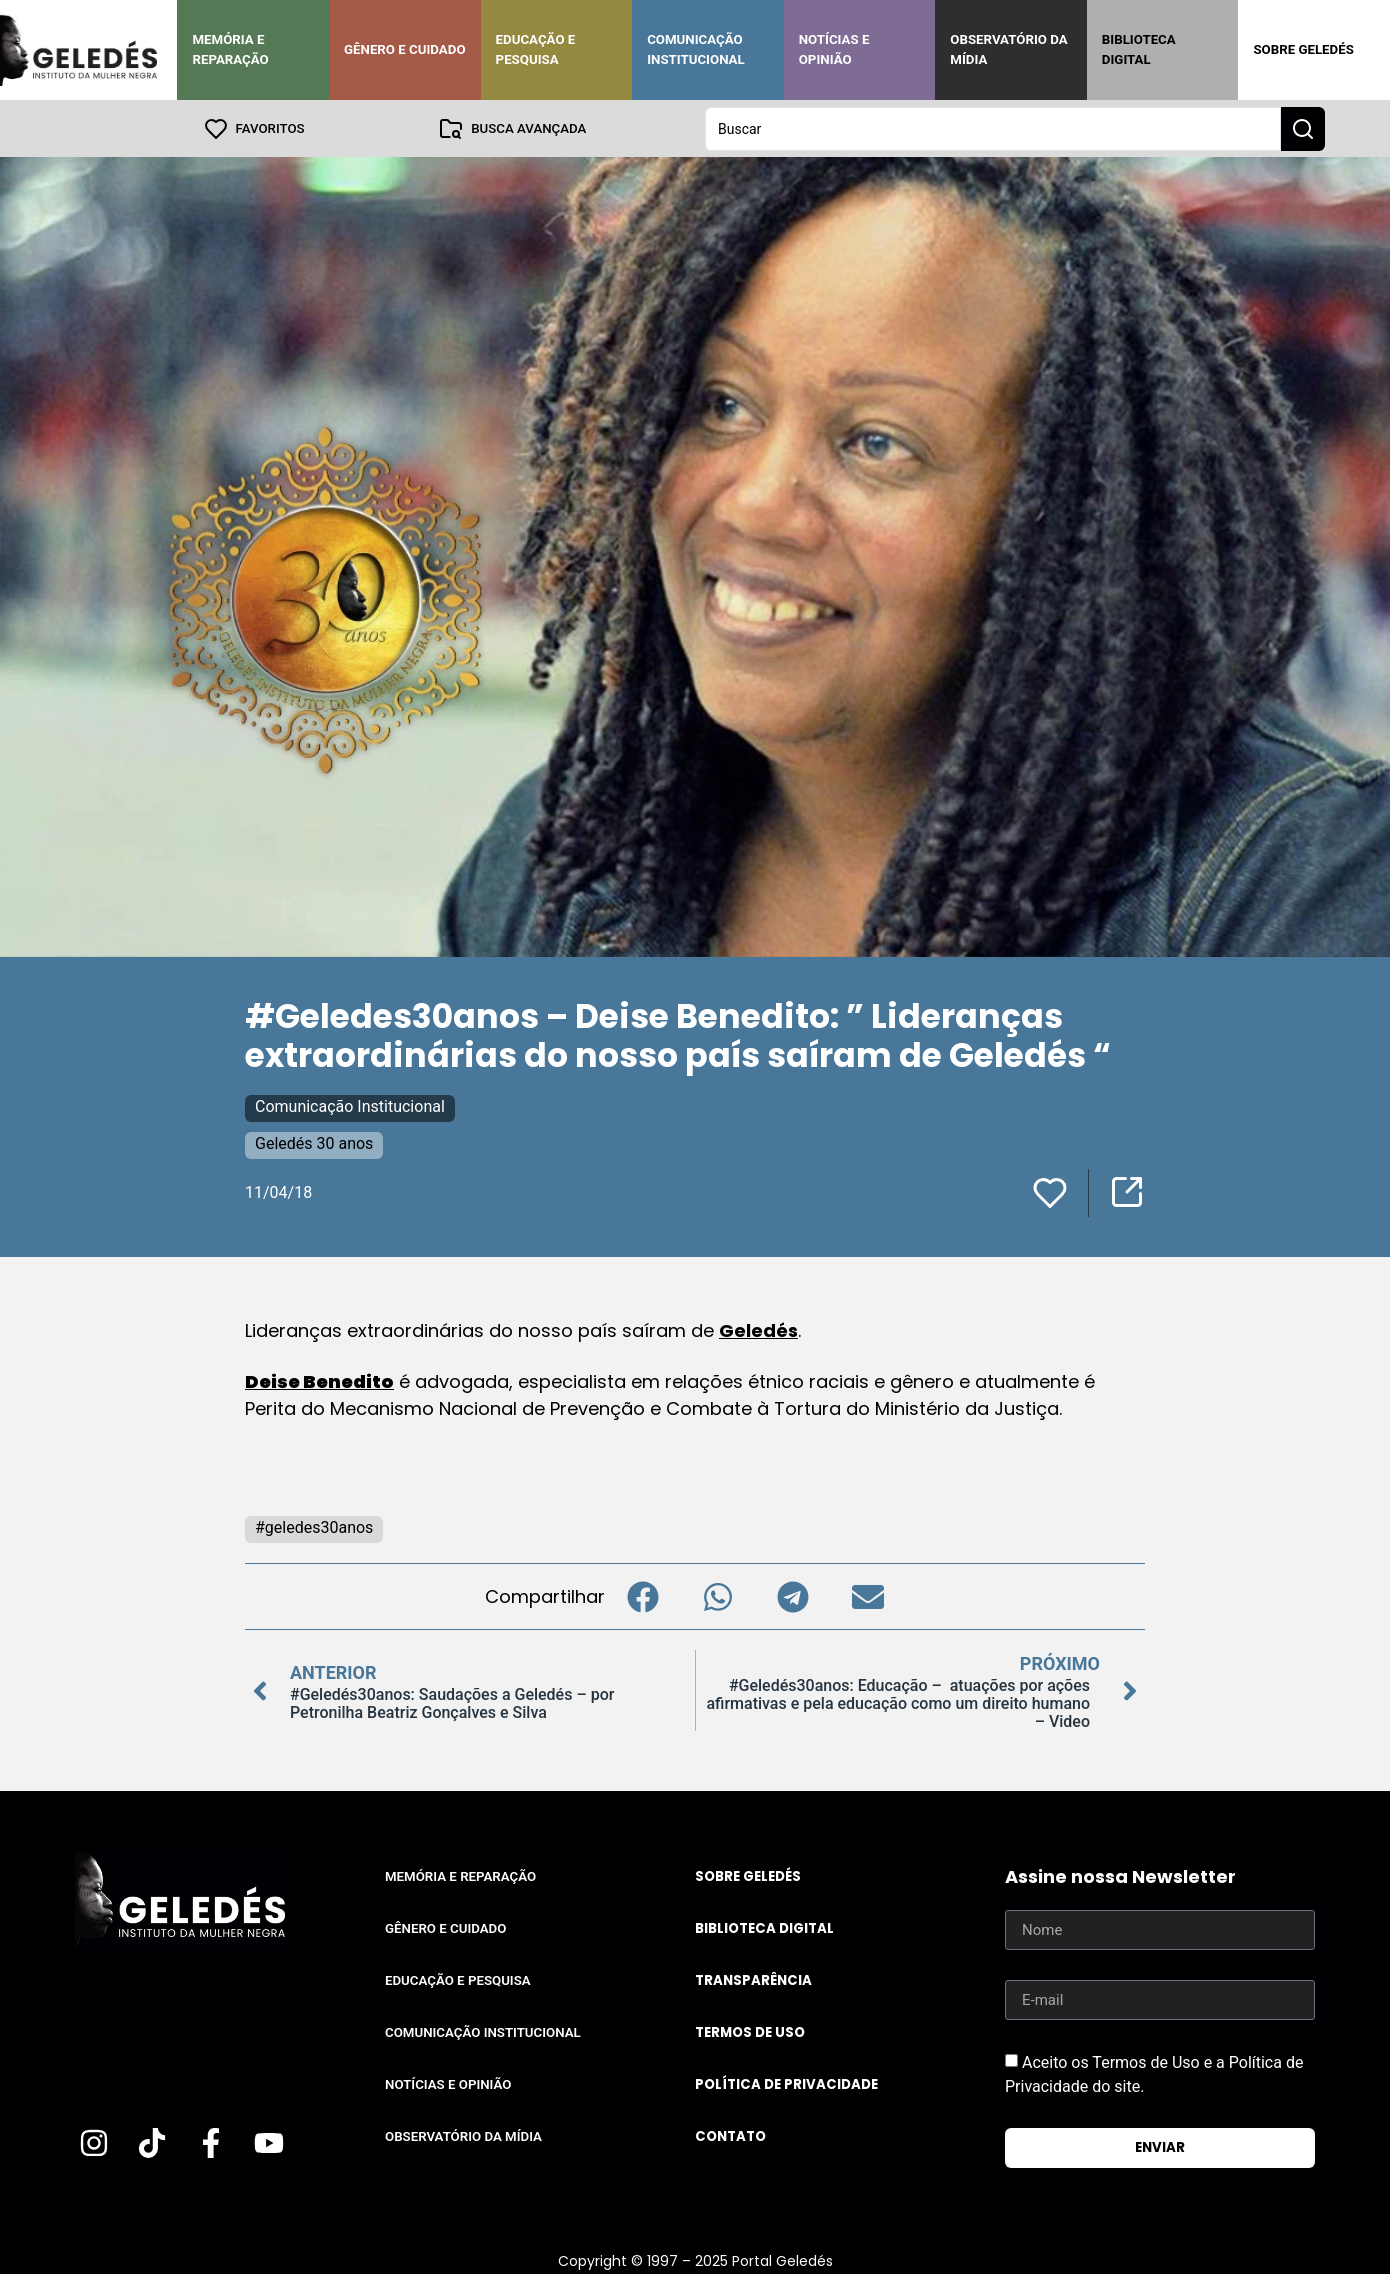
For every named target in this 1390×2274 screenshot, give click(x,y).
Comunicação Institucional (696, 49)
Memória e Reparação (230, 49)
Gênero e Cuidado (405, 49)
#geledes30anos (314, 1526)
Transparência (753, 1979)
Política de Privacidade (786, 2083)
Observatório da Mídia (1008, 49)
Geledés (758, 1329)
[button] (642, 1595)
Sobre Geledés (1303, 49)
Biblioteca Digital (1139, 49)
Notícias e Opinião (834, 49)
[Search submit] (1303, 128)
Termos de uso (750, 2031)
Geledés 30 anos (314, 1142)
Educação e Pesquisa (536, 49)
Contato (730, 2135)
